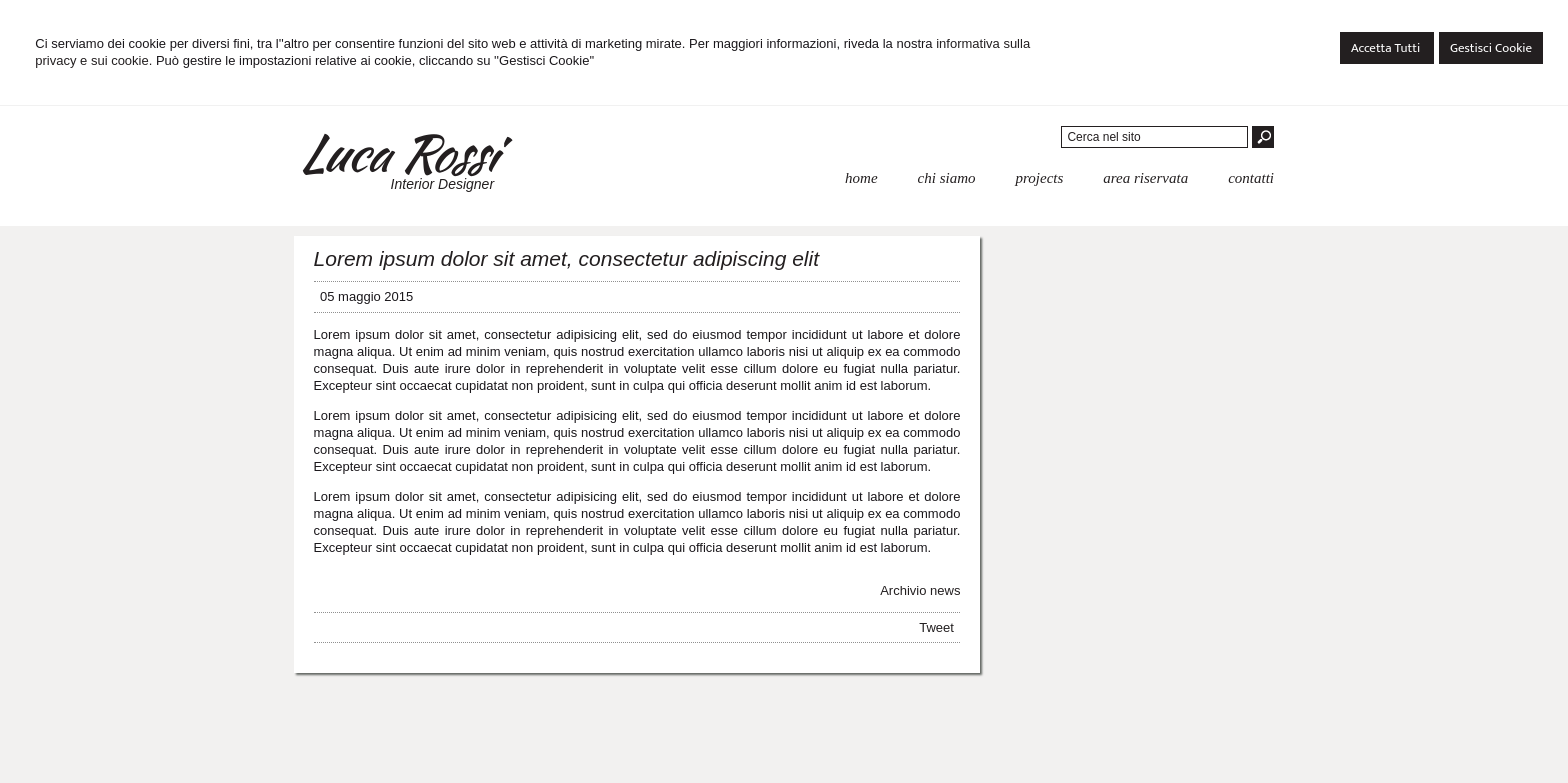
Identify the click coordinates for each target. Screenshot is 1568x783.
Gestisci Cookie (1491, 48)
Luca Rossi (396, 153)
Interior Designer (443, 184)
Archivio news (920, 590)
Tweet (936, 627)
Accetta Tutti (1387, 48)
